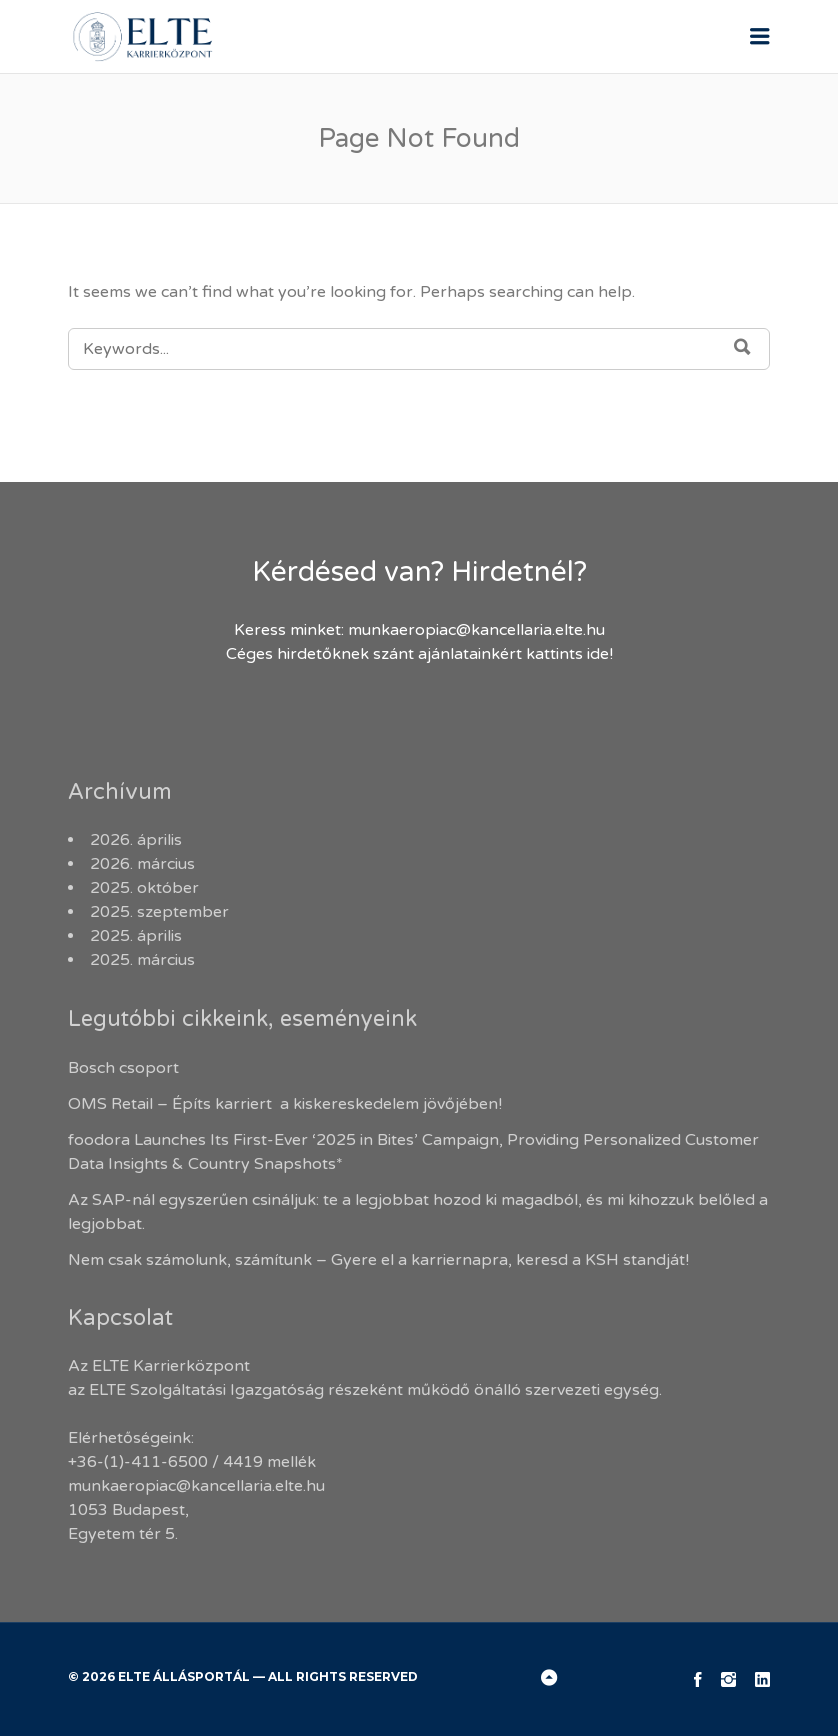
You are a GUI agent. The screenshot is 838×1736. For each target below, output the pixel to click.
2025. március (142, 960)
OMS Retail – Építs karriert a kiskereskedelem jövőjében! (287, 1104)
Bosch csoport (123, 1068)
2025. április (136, 936)
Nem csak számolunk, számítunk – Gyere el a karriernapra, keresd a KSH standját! (378, 1260)
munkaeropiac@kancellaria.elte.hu (476, 630)
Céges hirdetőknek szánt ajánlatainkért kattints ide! (419, 654)
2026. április (136, 840)
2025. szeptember (159, 912)
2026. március (142, 864)
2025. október (144, 888)
